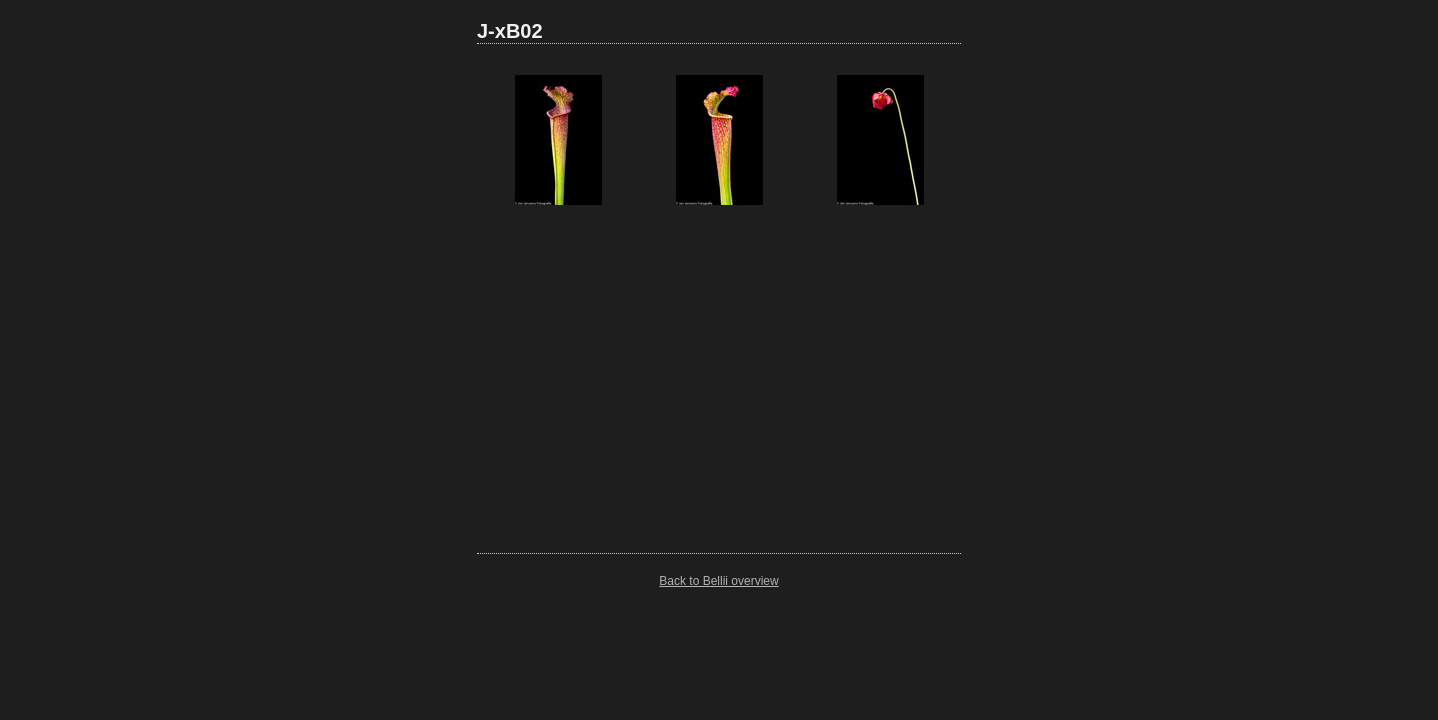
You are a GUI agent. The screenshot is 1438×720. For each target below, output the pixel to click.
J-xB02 (510, 31)
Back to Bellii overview (718, 581)
